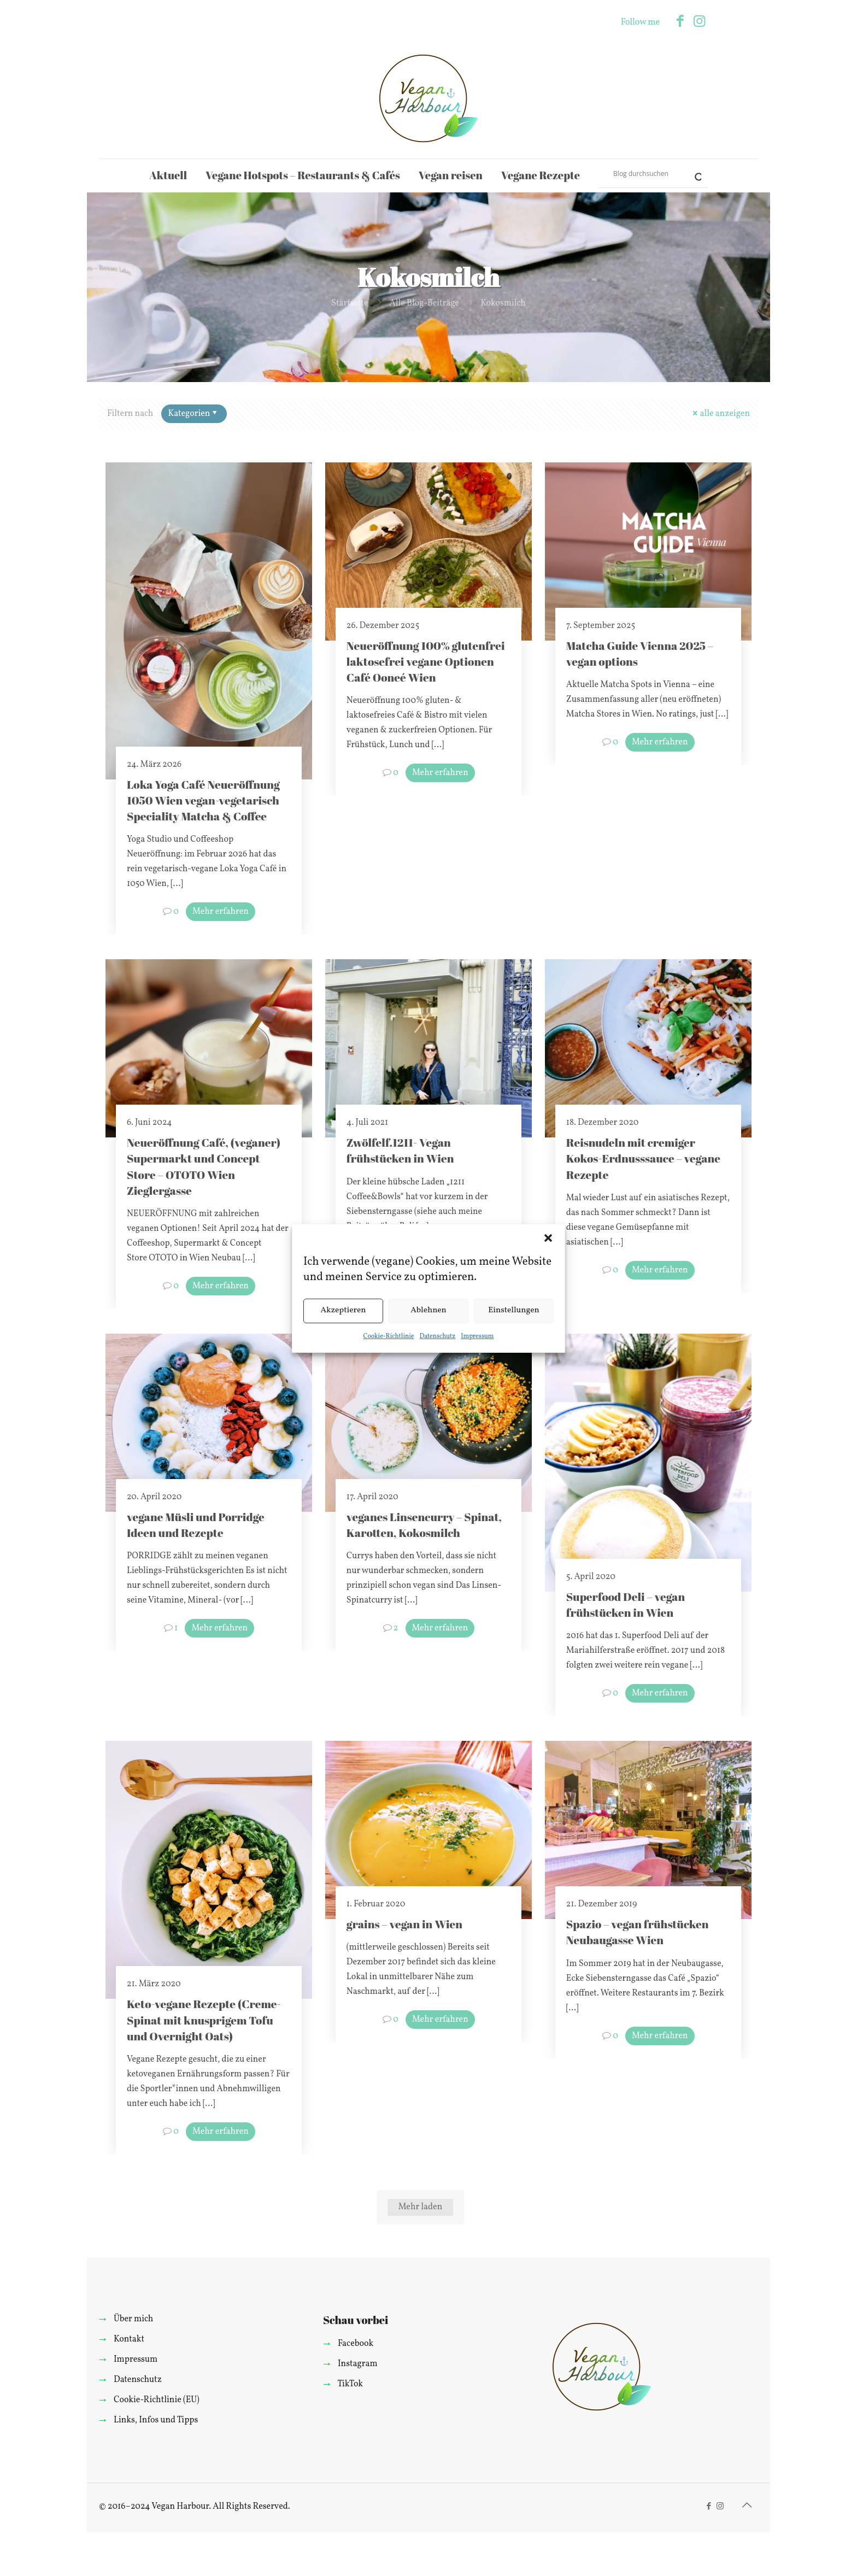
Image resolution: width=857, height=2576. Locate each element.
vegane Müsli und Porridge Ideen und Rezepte (196, 1524)
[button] (548, 1238)
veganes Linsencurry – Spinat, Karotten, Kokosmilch (424, 1524)
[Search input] (648, 173)
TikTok (350, 2384)
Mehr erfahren (220, 912)
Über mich (133, 2319)
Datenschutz (437, 1336)
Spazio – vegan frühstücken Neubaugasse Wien (637, 1931)
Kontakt (129, 2339)
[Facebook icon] (680, 22)
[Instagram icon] (699, 22)
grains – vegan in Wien (404, 1924)
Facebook (355, 2344)
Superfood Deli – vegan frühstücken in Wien (625, 1604)
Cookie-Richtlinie (388, 1336)
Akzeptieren (343, 1310)
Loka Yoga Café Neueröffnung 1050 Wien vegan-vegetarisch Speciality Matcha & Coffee (203, 800)
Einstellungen (513, 1310)
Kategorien (193, 414)
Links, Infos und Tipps (156, 2420)
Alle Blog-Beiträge (424, 303)
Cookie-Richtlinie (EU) (156, 2400)
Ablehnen (428, 1310)
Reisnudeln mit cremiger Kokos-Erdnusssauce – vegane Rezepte (643, 1158)
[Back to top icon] (746, 2506)
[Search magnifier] (693, 173)
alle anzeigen (720, 414)
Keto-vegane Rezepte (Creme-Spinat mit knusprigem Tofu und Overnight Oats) (204, 2019)
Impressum (477, 1336)
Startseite (349, 303)
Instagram (358, 2364)
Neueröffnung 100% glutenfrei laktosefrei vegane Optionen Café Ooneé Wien (426, 661)
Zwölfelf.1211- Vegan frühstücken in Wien (400, 1150)
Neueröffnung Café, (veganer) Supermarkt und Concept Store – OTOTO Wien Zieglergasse (203, 1166)
